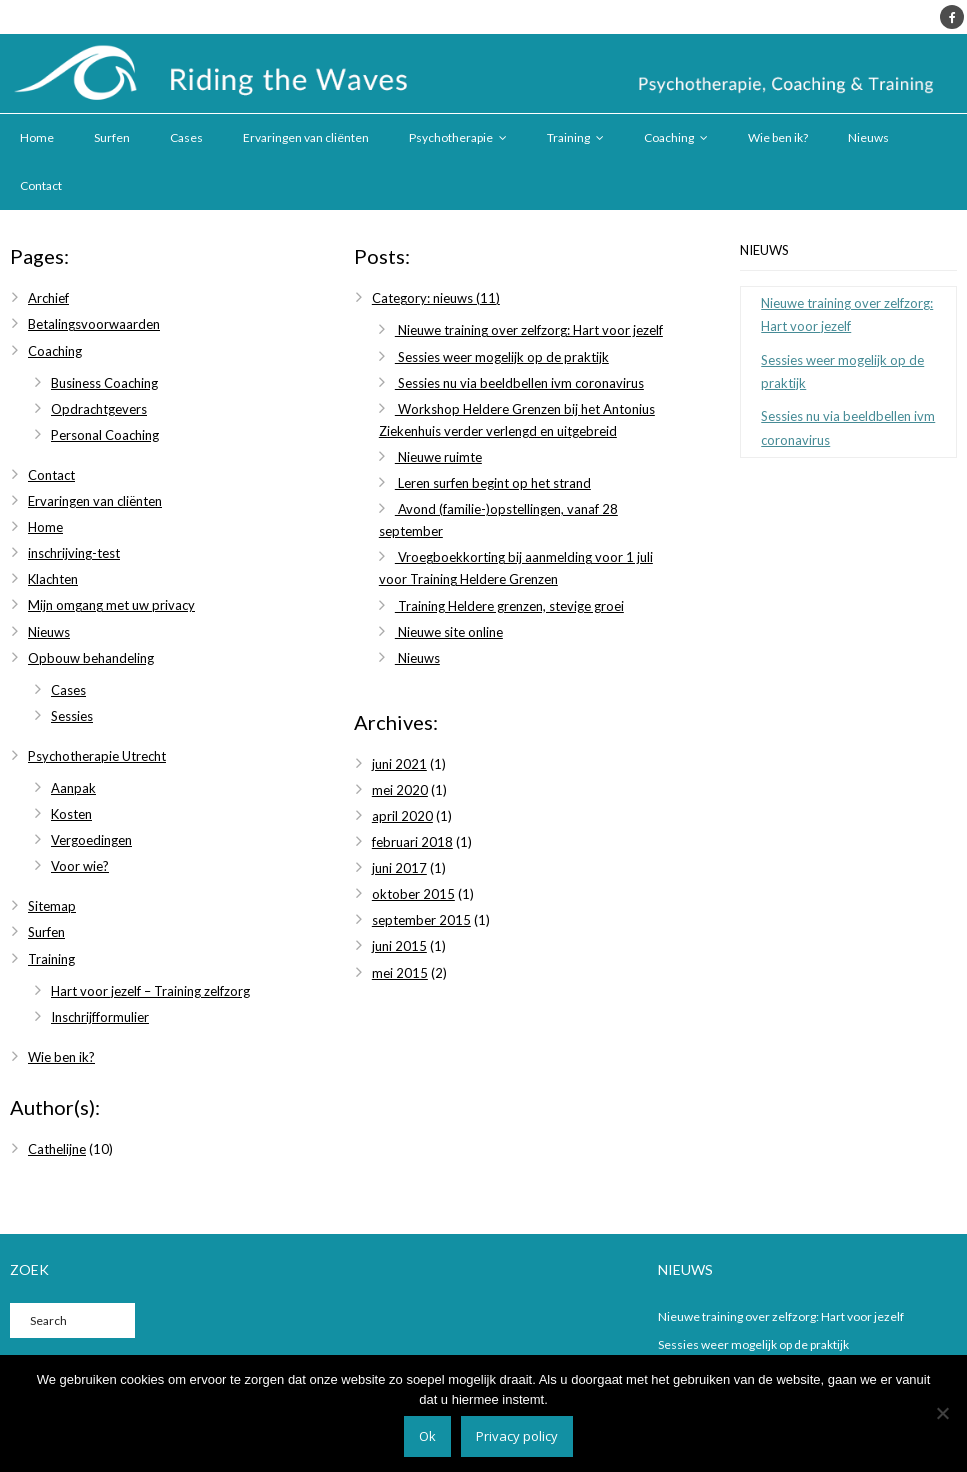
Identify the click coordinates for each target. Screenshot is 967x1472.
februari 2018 (412, 842)
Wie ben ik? (778, 137)
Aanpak (73, 788)
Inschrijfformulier (100, 1017)
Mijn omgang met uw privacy (111, 605)
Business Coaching (104, 383)
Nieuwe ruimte (438, 457)
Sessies (72, 716)
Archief (48, 298)
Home (37, 137)
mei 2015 (400, 973)
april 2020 (402, 816)
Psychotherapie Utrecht (97, 756)
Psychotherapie (451, 137)
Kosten (71, 814)
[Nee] (942, 1413)
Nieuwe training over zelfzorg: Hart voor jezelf (529, 330)
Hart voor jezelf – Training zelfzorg (150, 991)
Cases (186, 137)
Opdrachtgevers (99, 409)
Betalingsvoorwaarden (94, 324)
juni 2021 (399, 764)
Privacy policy (517, 1436)
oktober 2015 (413, 894)
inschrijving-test (74, 553)
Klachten (53, 579)
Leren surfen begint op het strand (493, 483)
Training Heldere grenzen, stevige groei (509, 606)
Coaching (669, 137)
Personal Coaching (105, 435)
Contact (41, 185)
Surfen (112, 137)
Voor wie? (80, 866)
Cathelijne (57, 1149)
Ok (427, 1436)
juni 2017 (399, 868)
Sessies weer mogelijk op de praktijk (502, 357)
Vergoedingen (91, 840)
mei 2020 (400, 790)
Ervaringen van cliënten (306, 137)
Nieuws (868, 137)
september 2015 (421, 920)
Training (568, 137)
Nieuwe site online (449, 632)
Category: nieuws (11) (436, 298)
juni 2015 (399, 946)
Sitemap (52, 906)
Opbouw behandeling (91, 658)
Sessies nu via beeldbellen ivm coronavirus (519, 383)
